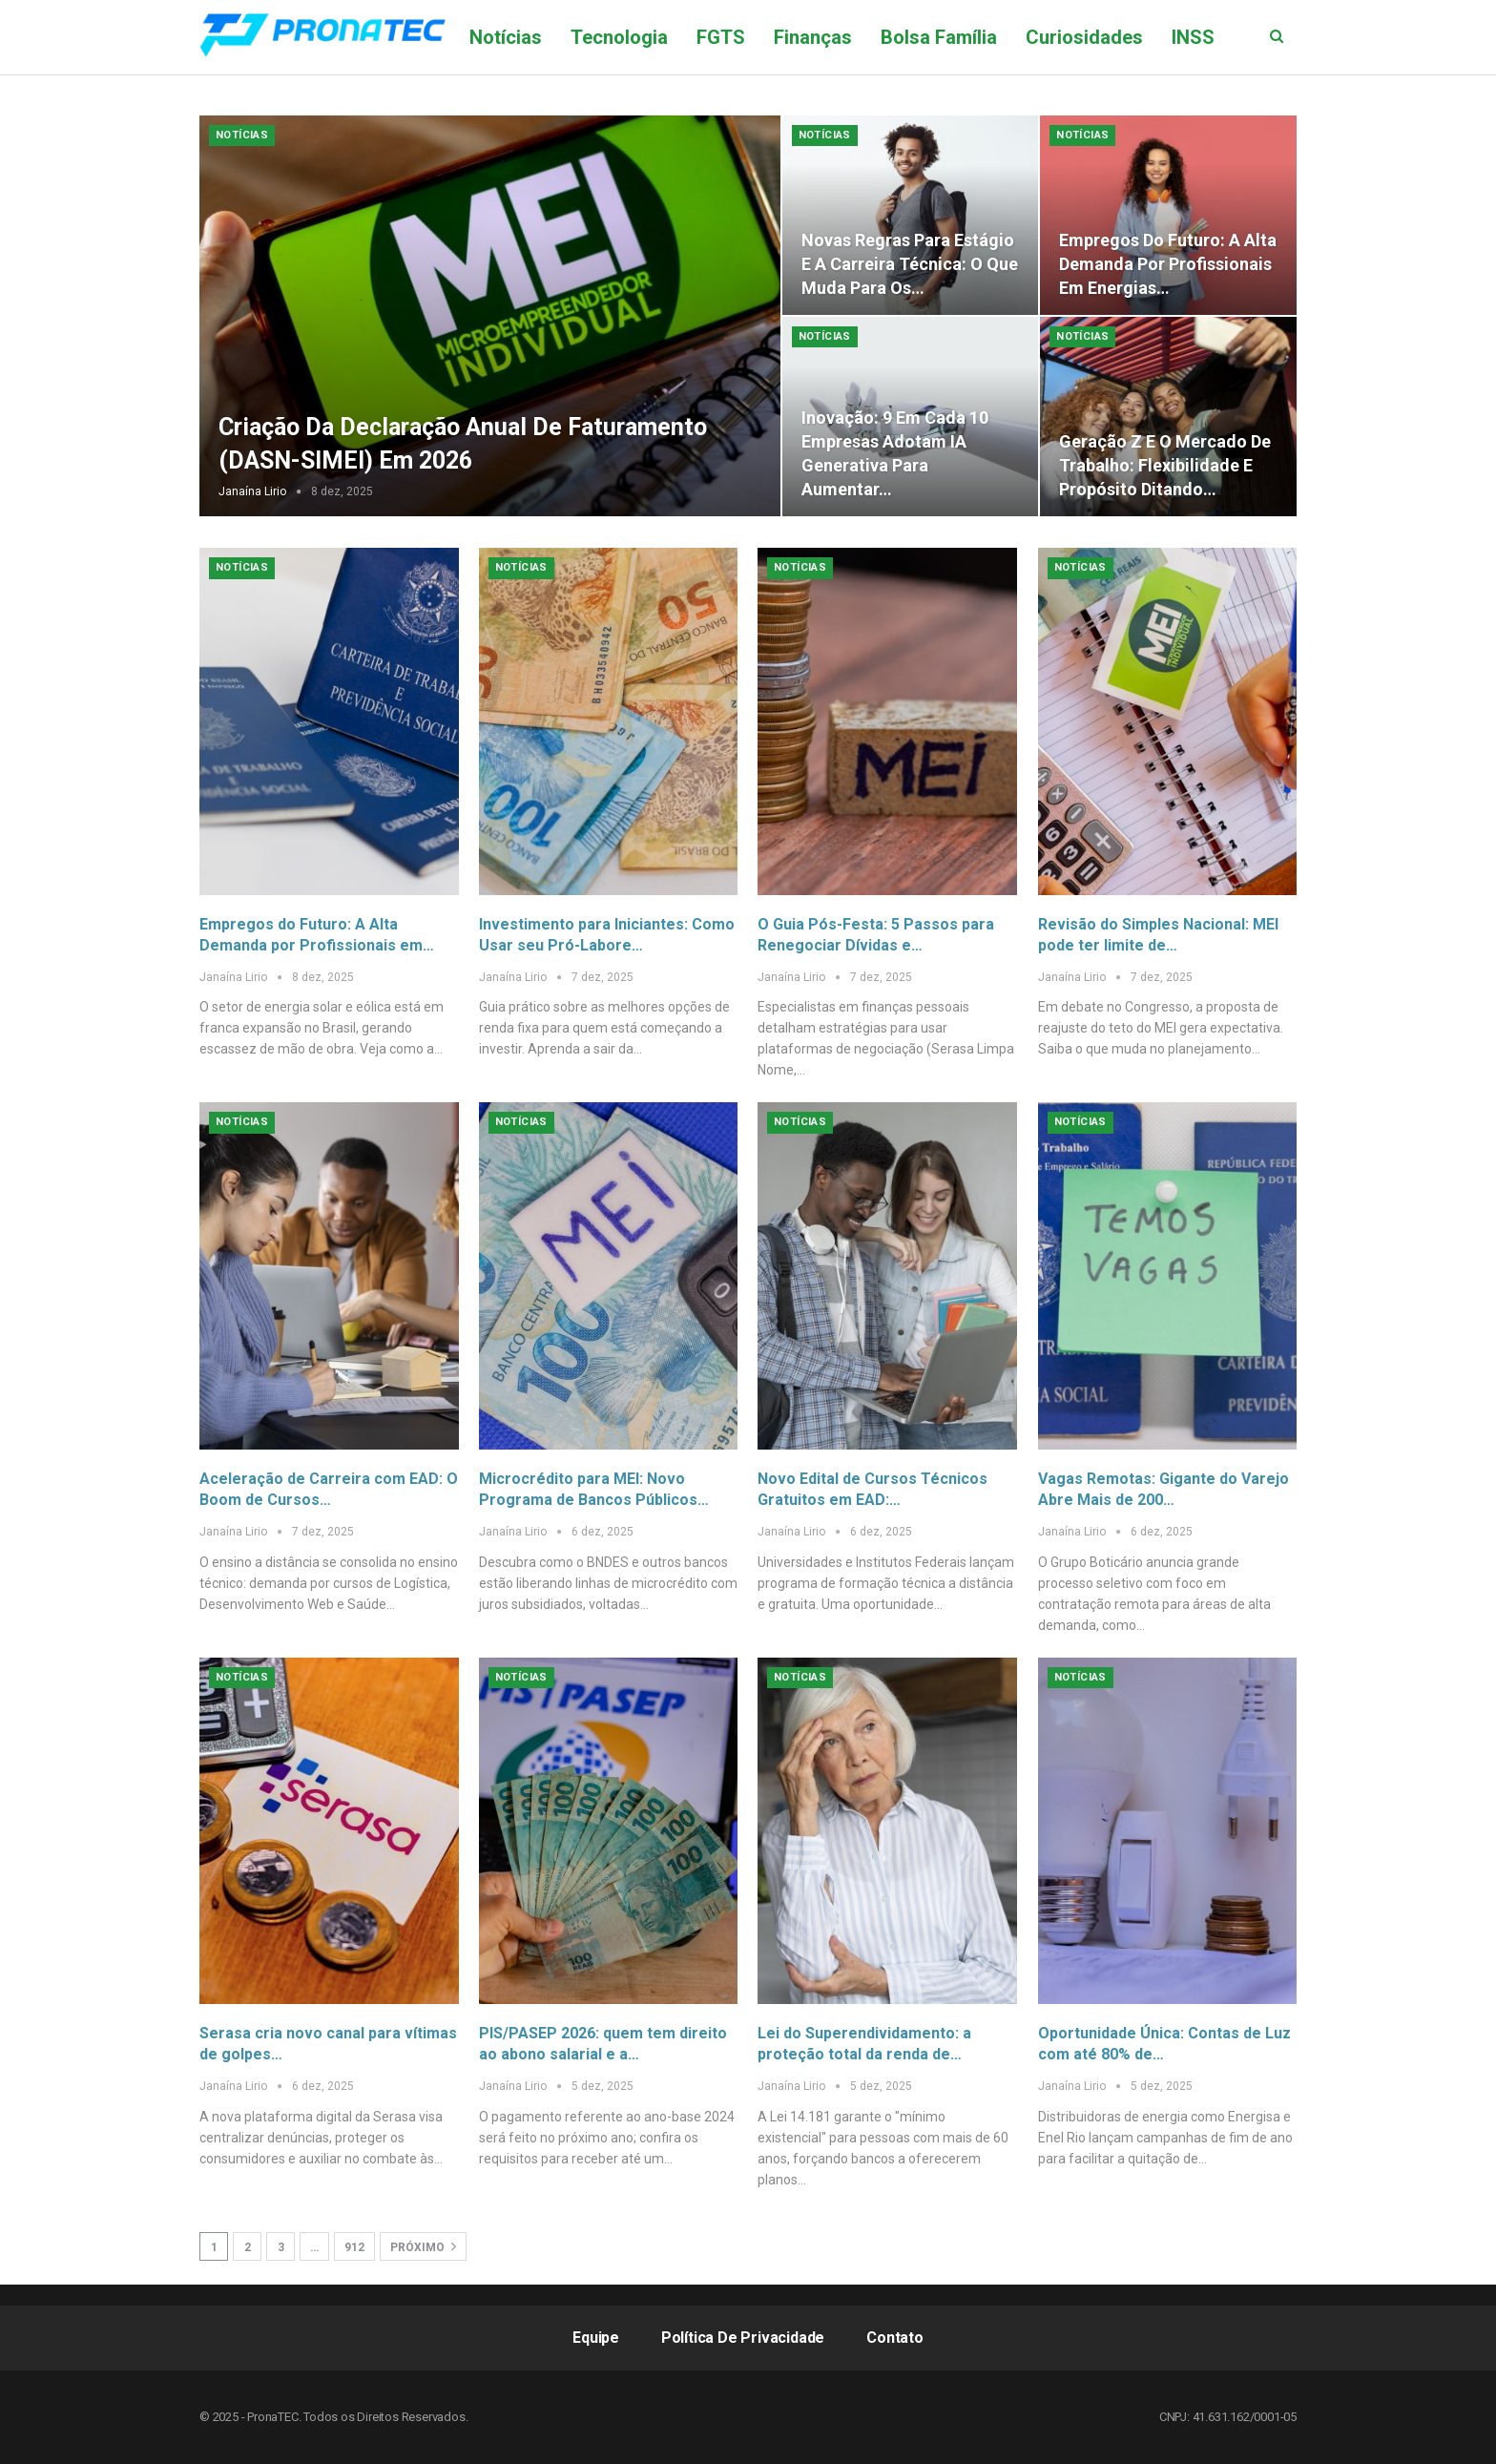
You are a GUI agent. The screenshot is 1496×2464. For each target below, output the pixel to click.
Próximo (423, 2246)
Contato (895, 2337)
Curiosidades (1084, 37)
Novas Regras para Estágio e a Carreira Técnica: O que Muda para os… (909, 264)
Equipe (595, 2337)
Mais (1193, 37)
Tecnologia (619, 37)
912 (354, 2247)
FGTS (720, 37)
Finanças (813, 37)
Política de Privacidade (742, 2337)
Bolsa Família (939, 37)
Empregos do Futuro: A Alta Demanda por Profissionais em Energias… (1168, 264)
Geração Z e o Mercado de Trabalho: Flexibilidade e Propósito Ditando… (1165, 465)
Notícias (505, 37)
